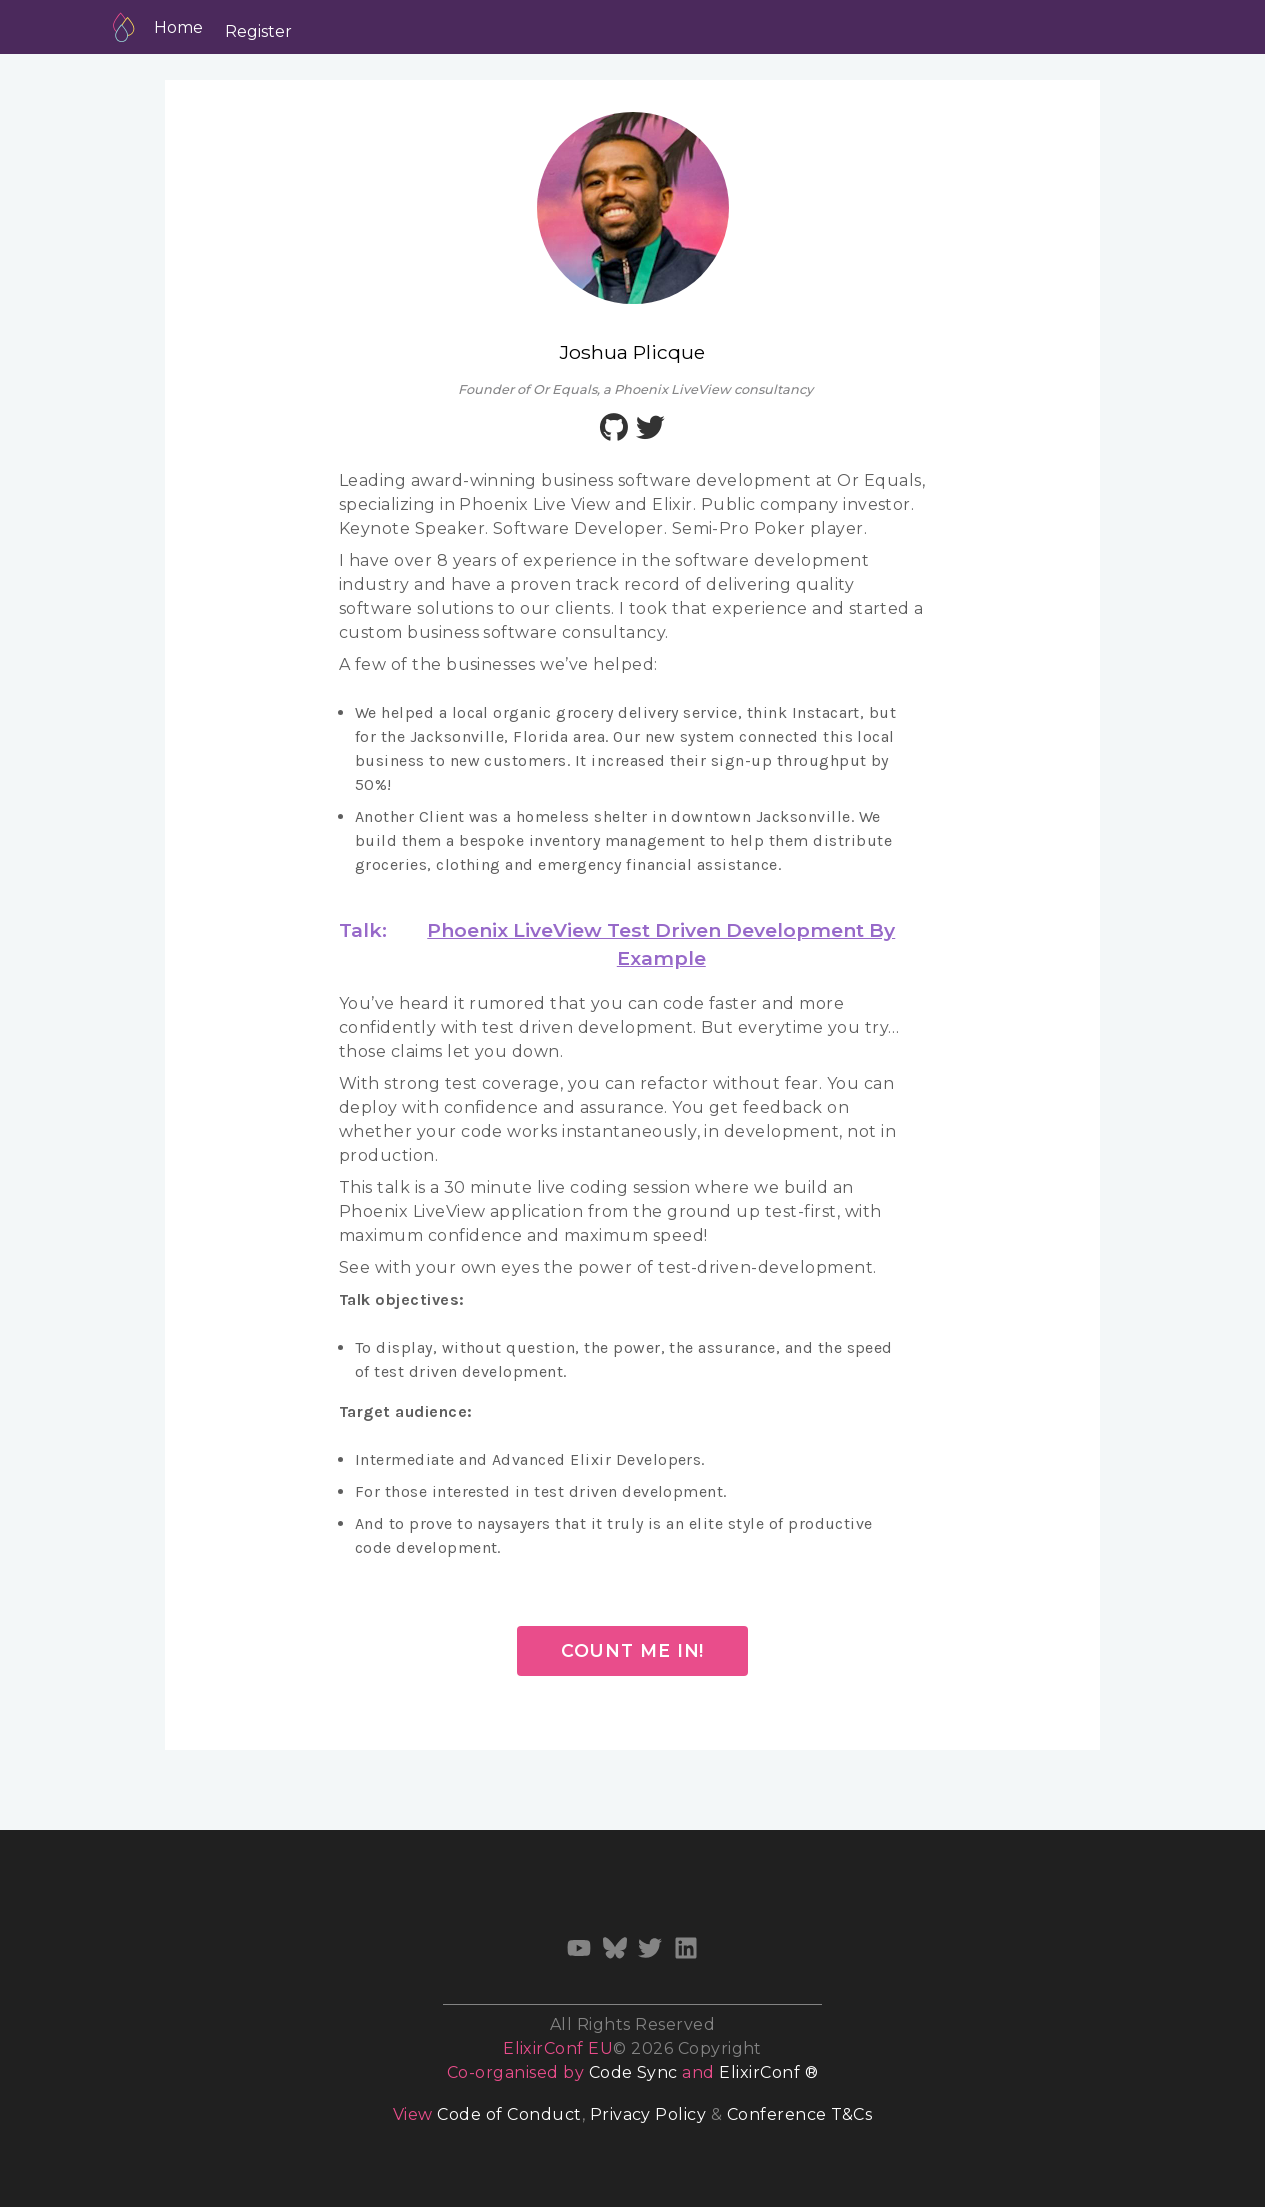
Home (178, 27)
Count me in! (633, 1650)
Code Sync (633, 2072)
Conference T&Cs (799, 2114)
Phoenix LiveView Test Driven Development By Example (661, 944)
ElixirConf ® (768, 2072)
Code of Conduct (509, 2114)
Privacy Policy (648, 2114)
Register (258, 31)
